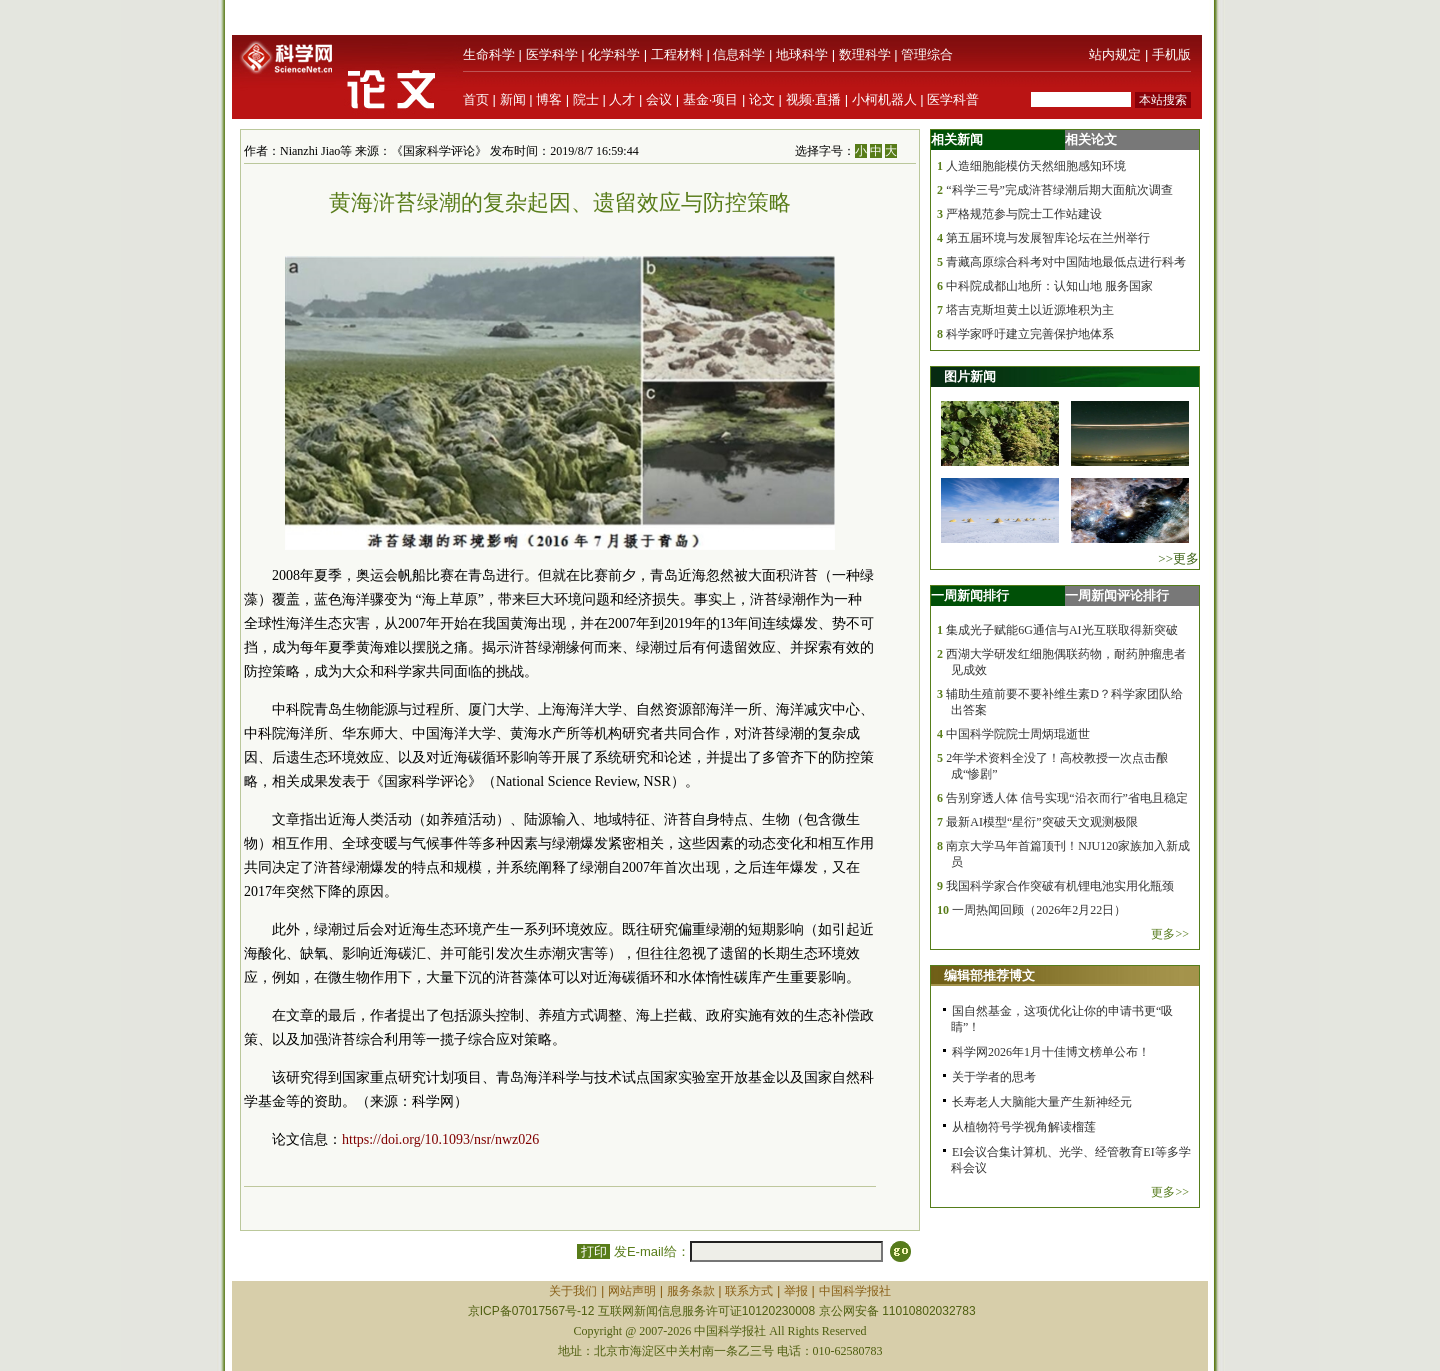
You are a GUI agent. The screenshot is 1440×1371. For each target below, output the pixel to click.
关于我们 (573, 1291)
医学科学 (552, 54)
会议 (659, 99)
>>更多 (1178, 558)
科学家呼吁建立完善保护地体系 (1030, 334)
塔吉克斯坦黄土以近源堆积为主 (1030, 310)
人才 (622, 99)
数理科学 (865, 54)
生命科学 (489, 54)
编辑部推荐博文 (989, 975)
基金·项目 (711, 99)
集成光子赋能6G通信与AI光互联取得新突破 (1061, 630)
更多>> (1170, 934)
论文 (762, 99)
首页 (476, 99)
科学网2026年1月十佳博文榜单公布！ (1051, 1052)
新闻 (513, 99)
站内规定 (1115, 54)
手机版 (1171, 54)
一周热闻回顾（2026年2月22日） (1039, 910)
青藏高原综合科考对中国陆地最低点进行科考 (1066, 262)
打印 (593, 1251)
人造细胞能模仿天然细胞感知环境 (1036, 166)
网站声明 (632, 1291)
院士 (586, 99)
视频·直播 (814, 99)
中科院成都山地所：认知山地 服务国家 (1049, 286)
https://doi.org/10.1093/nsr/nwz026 (440, 1139)
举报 (796, 1291)
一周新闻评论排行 (1117, 595)
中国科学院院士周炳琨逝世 (1018, 734)
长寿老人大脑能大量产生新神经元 (1042, 1102)
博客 (549, 99)
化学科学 (614, 54)
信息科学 (739, 54)
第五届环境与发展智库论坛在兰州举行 (1048, 238)
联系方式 (749, 1291)
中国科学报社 (855, 1291)
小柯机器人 (884, 99)
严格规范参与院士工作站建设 (1024, 214)
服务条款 (691, 1291)
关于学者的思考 (994, 1077)
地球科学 (802, 54)
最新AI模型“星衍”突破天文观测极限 (1041, 822)
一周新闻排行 (970, 595)
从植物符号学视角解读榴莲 (1024, 1127)
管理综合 (927, 54)
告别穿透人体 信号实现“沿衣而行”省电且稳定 (1067, 798)
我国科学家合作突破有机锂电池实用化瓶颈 (1060, 886)
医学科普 (953, 99)
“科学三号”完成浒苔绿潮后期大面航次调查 (1059, 190)
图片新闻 (970, 376)
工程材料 (677, 54)
